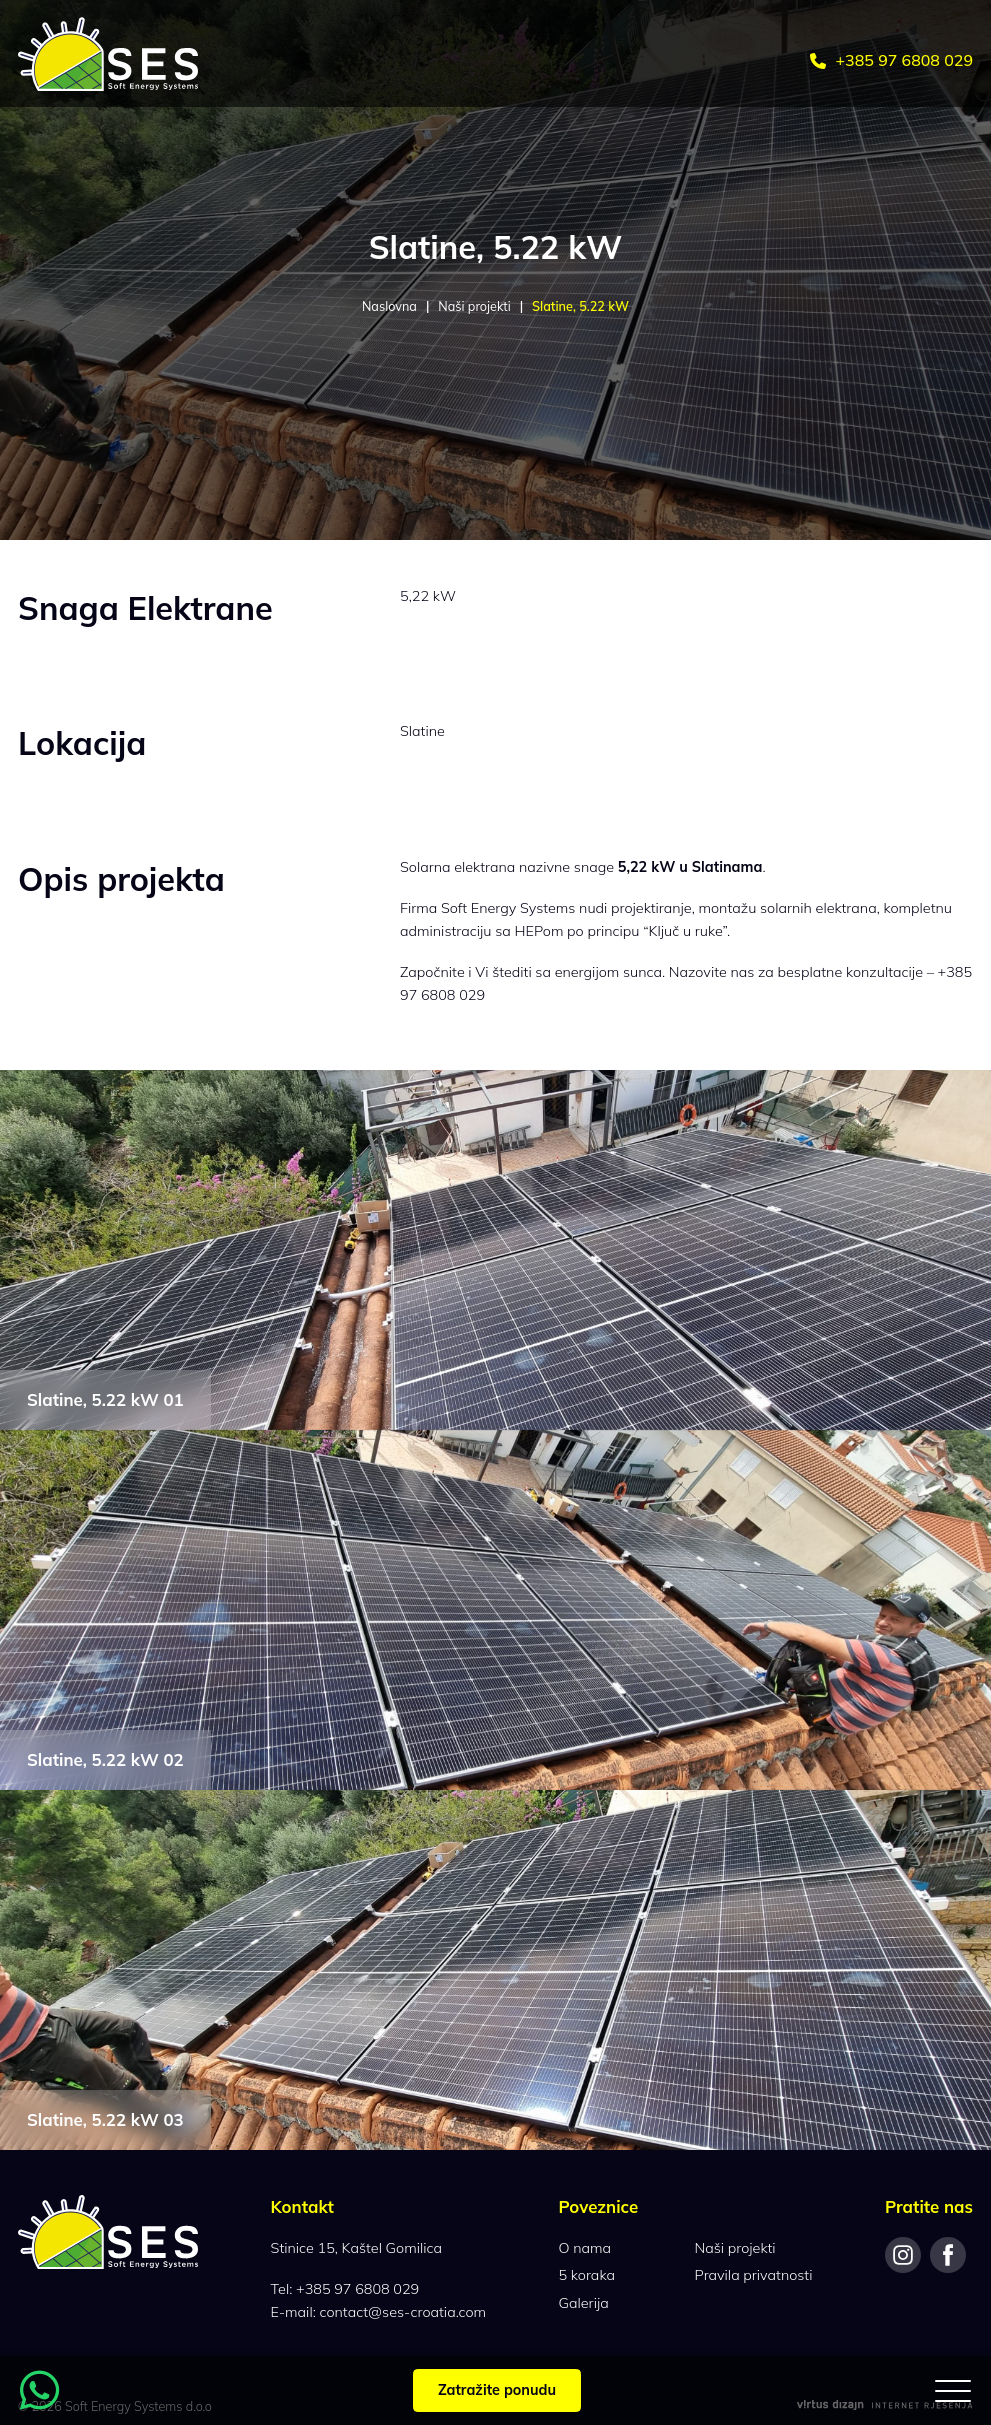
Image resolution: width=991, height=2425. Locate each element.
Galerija (584, 2303)
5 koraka (587, 2275)
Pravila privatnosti (754, 2275)
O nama (585, 2248)
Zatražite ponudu (497, 2390)
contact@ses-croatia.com (403, 2312)
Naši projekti (474, 306)
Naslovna (389, 306)
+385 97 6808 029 (891, 60)
